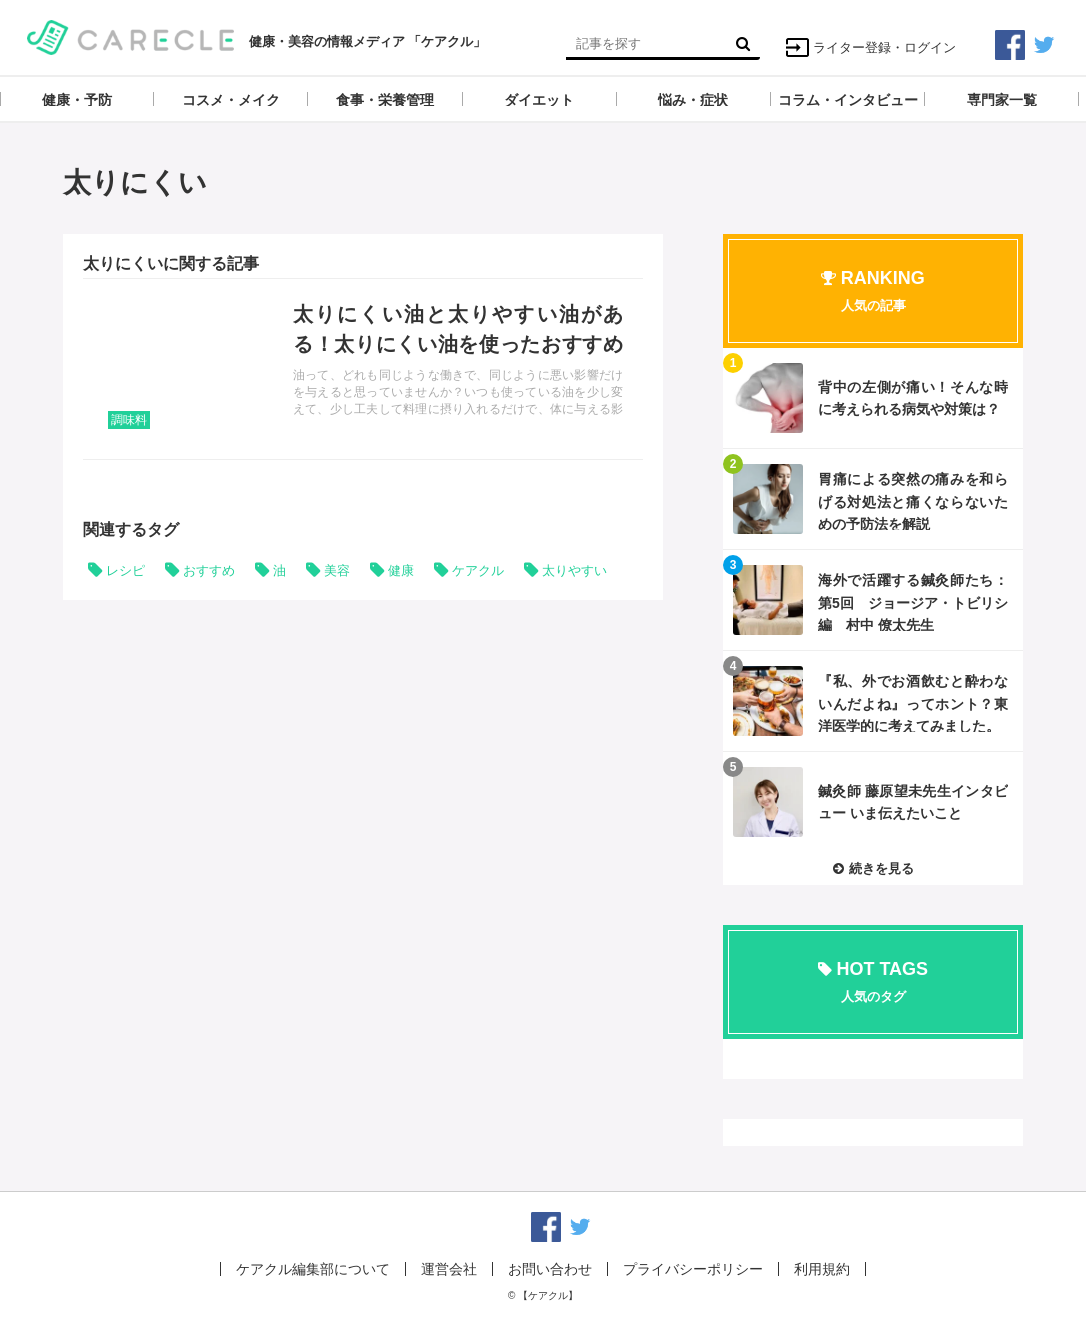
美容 (337, 570)
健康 (401, 570)
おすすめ (209, 570)
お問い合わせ (550, 1269)
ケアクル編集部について (313, 1269)
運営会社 (449, 1269)
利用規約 (822, 1269)
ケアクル (478, 570)
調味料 (129, 420)
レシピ (125, 570)
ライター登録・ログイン (870, 47)
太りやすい (574, 570)
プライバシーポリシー (693, 1269)
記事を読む (363, 369)
